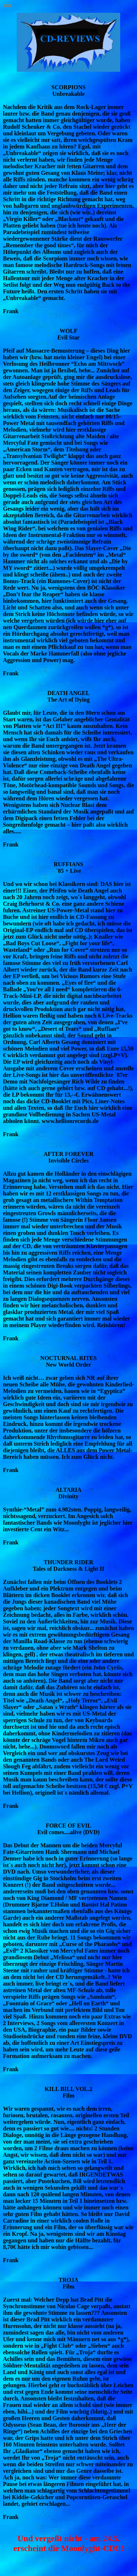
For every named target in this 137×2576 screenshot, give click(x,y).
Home (7, 5)
